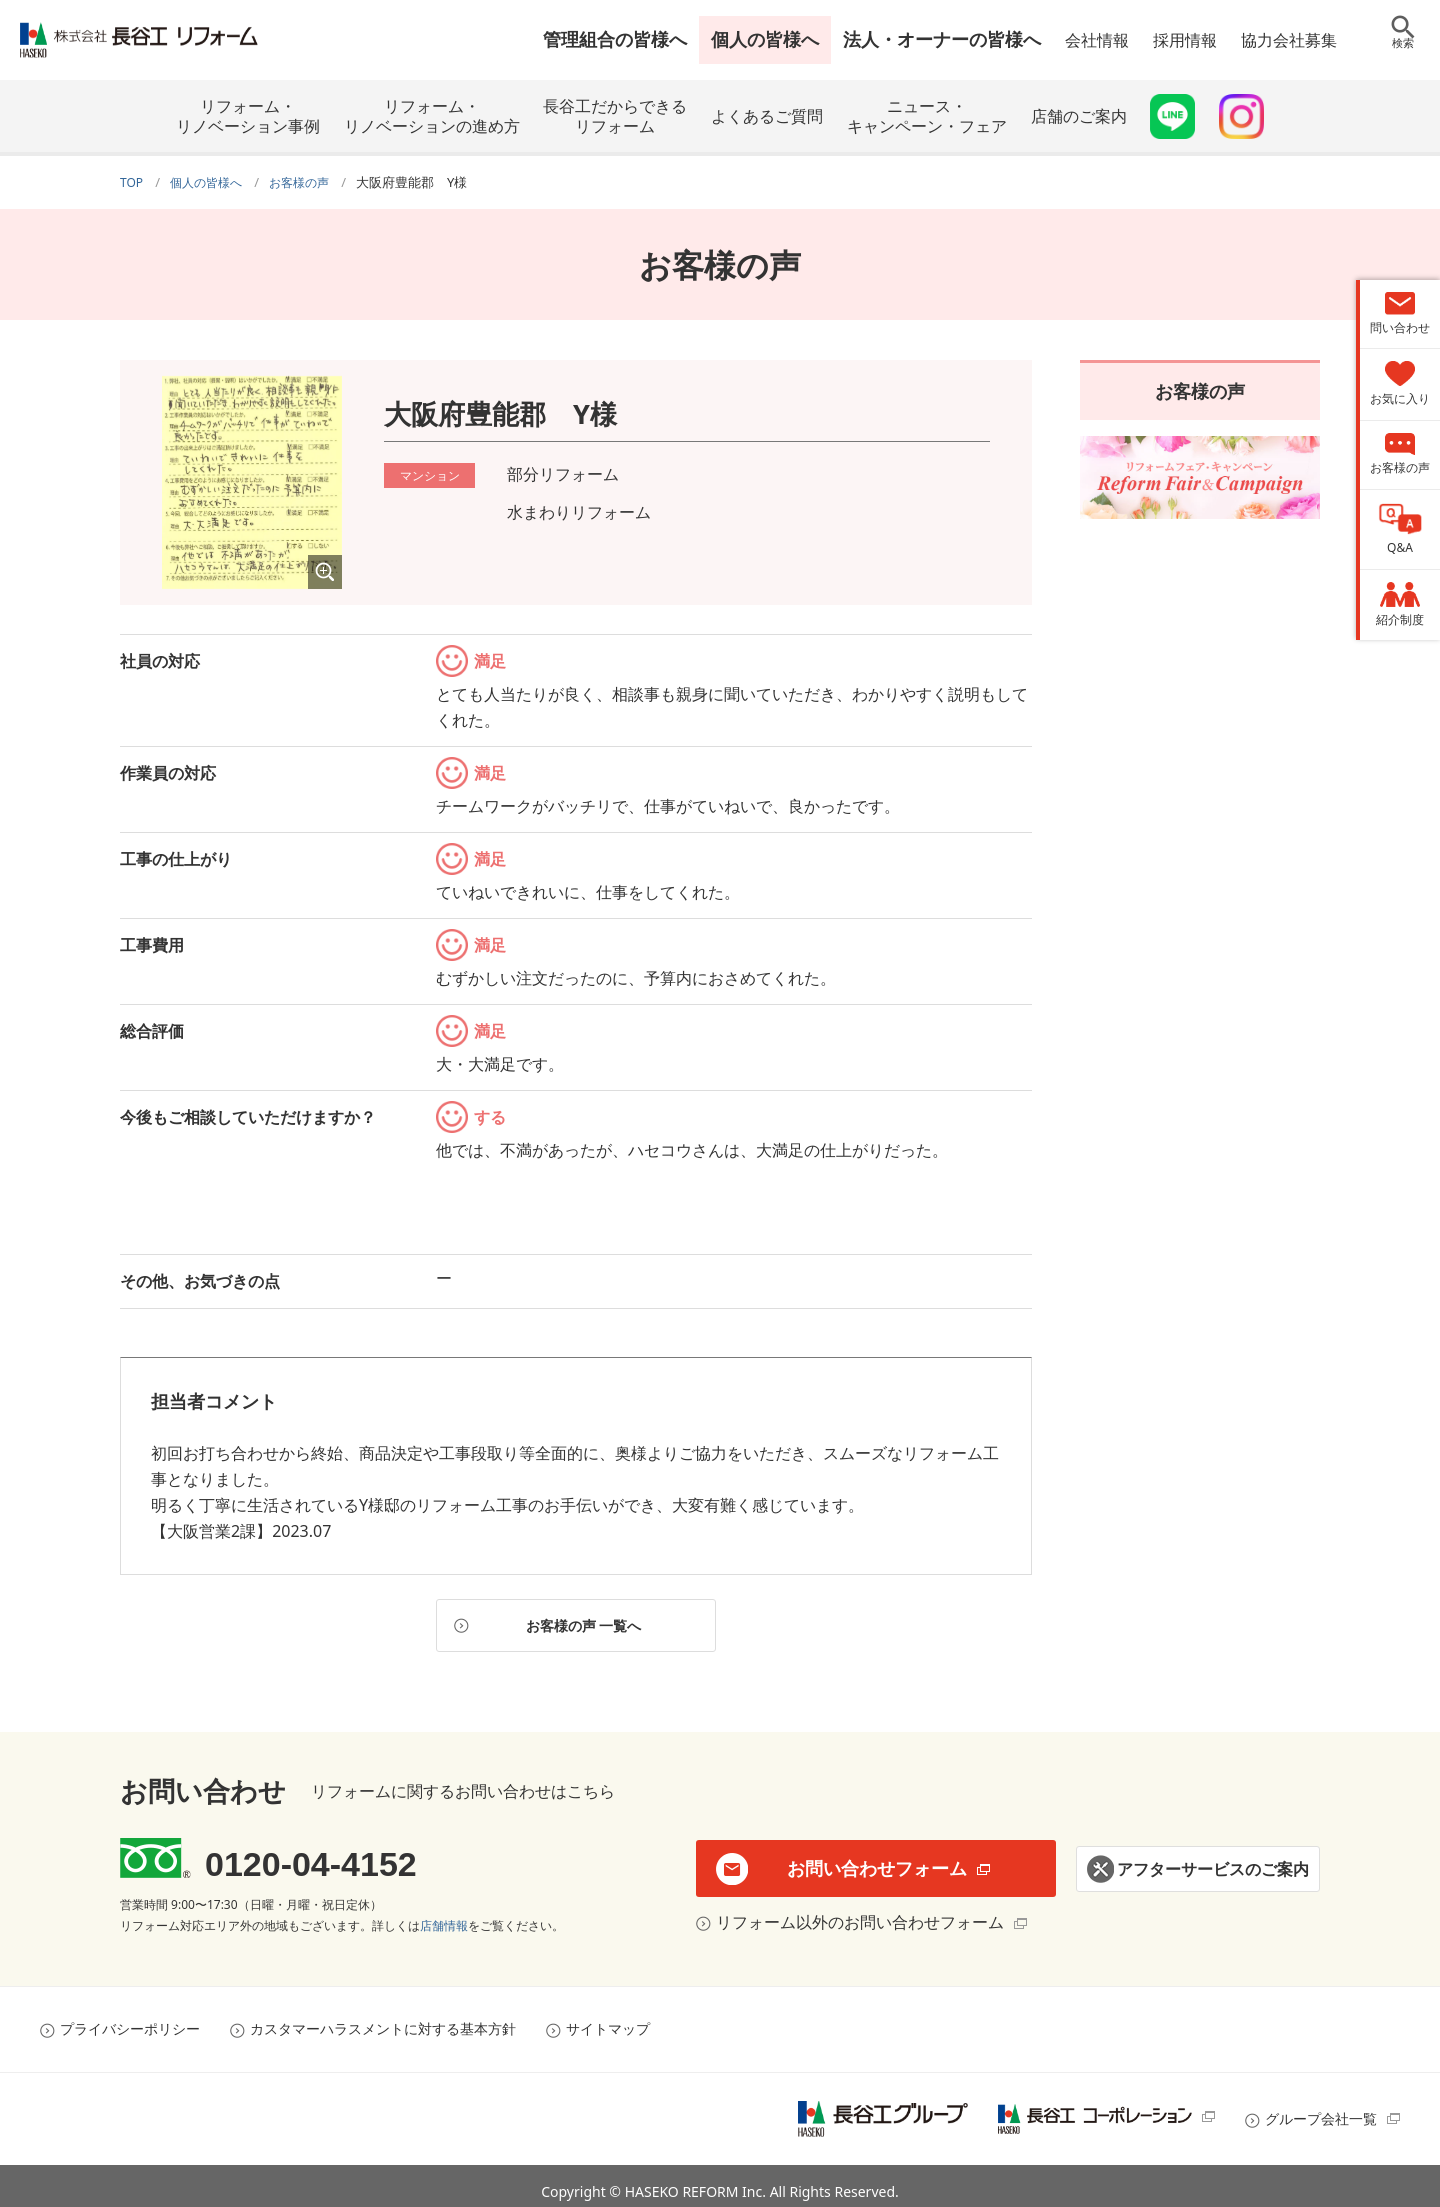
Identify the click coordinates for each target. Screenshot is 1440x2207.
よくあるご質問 (767, 116)
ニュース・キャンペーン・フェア (927, 116)
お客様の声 (1200, 388)
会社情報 (1097, 40)
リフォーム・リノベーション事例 (248, 116)
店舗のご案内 (1079, 116)
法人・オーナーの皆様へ (942, 39)
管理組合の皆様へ (615, 39)
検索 (1403, 54)
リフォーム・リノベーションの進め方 (432, 116)
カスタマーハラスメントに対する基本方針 (383, 2019)
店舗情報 (444, 1916)
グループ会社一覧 (1321, 2109)
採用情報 (1185, 40)
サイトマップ (608, 2019)
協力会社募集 (1289, 40)
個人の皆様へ (765, 39)
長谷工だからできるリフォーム (615, 116)
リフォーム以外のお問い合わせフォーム (855, 1913)
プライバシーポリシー (130, 2019)
